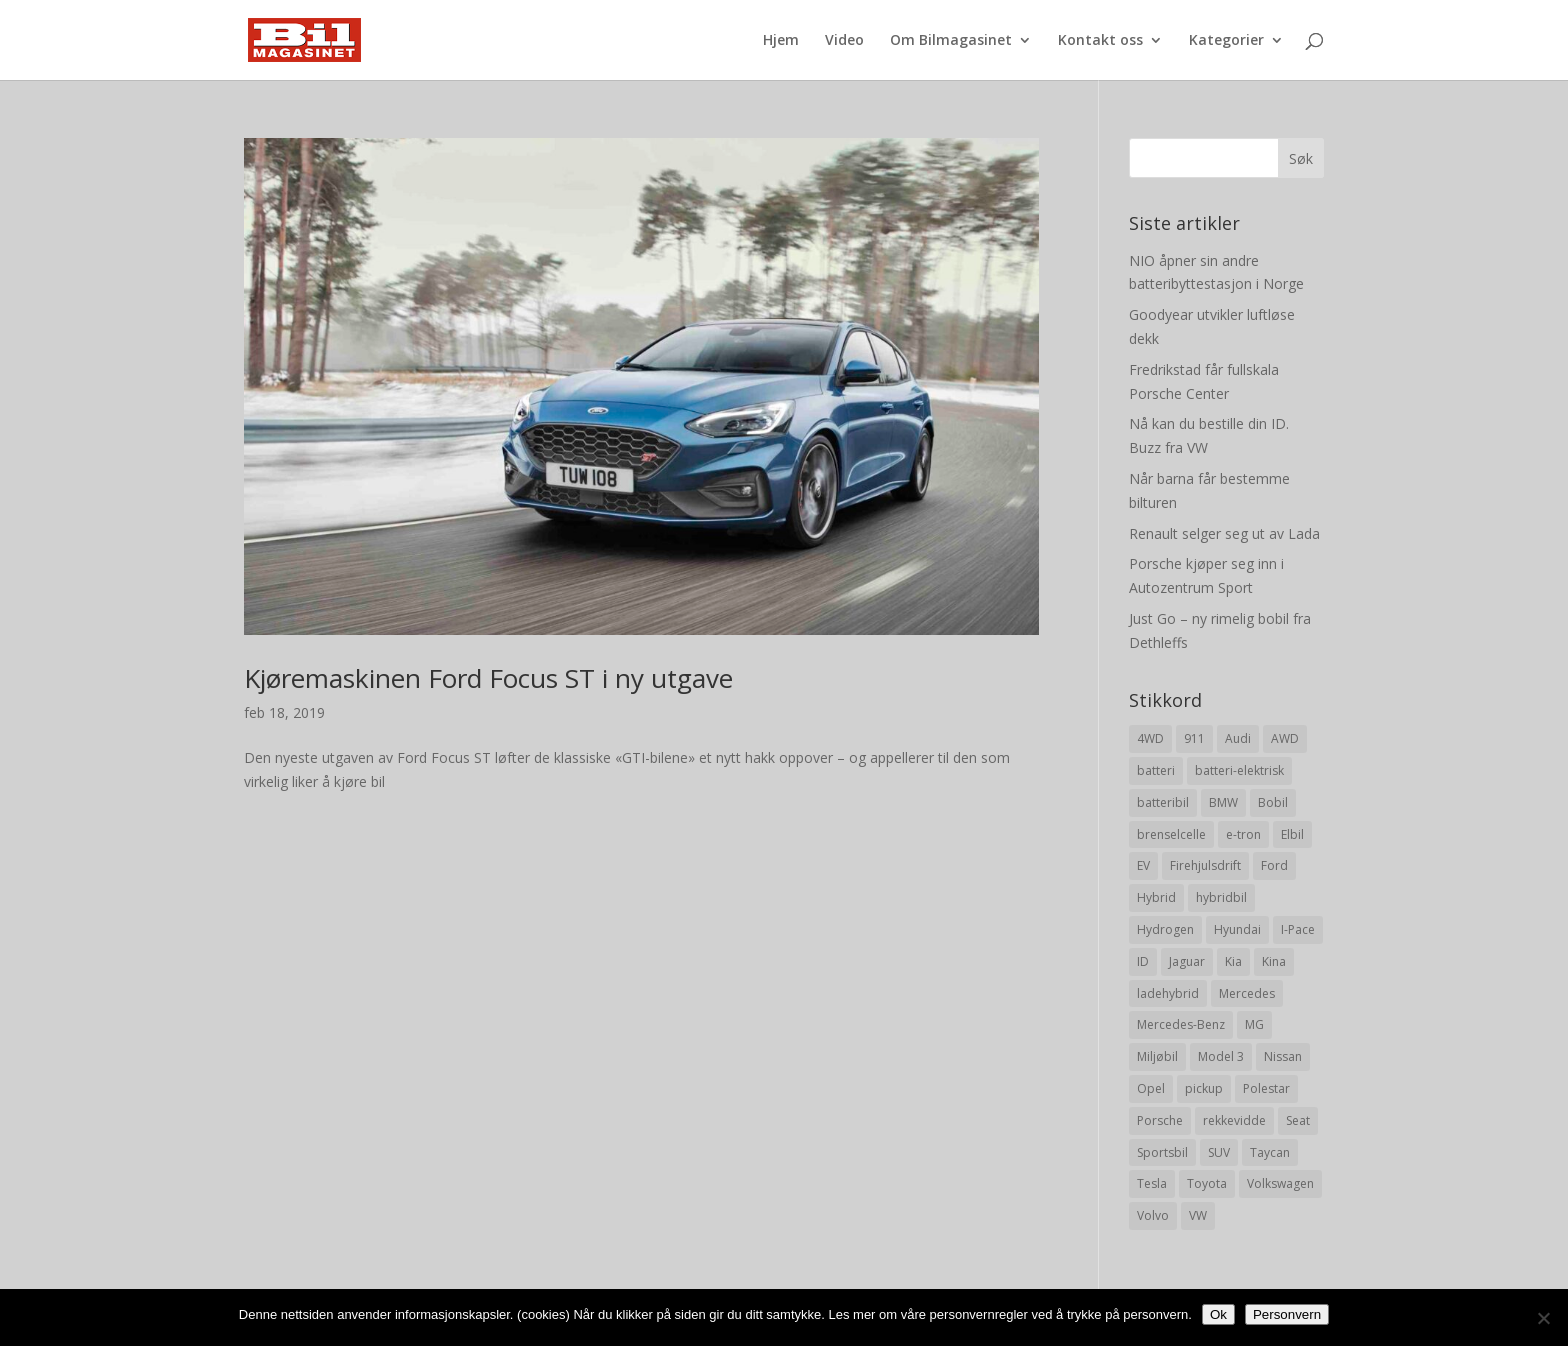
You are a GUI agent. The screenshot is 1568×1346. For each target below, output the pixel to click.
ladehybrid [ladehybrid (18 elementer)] (1168, 993)
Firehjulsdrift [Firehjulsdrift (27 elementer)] (1205, 865)
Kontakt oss (1100, 41)
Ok (1218, 1314)
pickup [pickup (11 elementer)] (1204, 1088)
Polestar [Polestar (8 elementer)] (1266, 1088)
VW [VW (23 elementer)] (1198, 1215)
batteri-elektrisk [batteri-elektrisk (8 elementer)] (1239, 770)
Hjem (781, 41)
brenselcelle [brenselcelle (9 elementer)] (1171, 834)
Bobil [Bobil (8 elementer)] (1273, 802)
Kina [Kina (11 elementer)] (1274, 961)
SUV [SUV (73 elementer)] (1219, 1152)
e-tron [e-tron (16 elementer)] (1243, 834)
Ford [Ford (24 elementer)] (1274, 865)
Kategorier (1226, 41)
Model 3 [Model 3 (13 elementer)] (1221, 1056)
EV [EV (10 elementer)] (1143, 865)
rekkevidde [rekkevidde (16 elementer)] (1234, 1120)
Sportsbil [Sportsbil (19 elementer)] (1162, 1152)
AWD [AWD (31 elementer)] (1285, 738)
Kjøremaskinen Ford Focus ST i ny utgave (488, 678)
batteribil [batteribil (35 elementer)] (1163, 802)
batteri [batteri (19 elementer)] (1156, 770)
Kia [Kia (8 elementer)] (1233, 961)
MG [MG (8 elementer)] (1254, 1024)
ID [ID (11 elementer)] (1143, 961)
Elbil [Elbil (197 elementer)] (1292, 834)
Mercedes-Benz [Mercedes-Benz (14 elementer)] (1181, 1024)
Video (844, 41)
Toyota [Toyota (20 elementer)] (1207, 1183)
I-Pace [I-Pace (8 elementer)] (1298, 929)
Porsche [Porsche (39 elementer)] (1160, 1120)
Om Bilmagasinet (951, 41)
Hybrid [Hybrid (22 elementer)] (1156, 897)
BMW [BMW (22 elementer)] (1223, 802)
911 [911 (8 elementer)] (1194, 738)
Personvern (1287, 1314)
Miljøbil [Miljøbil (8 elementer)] (1157, 1056)
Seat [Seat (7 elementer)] (1298, 1120)
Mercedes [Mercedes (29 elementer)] (1247, 993)
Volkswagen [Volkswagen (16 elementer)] (1280, 1183)
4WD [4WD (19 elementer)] (1150, 738)
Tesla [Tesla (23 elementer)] (1152, 1183)
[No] (1543, 1318)
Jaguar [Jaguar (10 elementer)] (1187, 961)
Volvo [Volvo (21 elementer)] (1153, 1215)
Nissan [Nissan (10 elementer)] (1283, 1056)
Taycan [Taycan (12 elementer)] (1270, 1152)
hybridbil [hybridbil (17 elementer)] (1221, 897)
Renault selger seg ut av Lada (1224, 533)
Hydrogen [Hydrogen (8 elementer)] (1165, 929)
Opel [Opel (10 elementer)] (1151, 1088)
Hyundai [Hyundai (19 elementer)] (1237, 929)
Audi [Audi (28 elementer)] (1238, 738)
